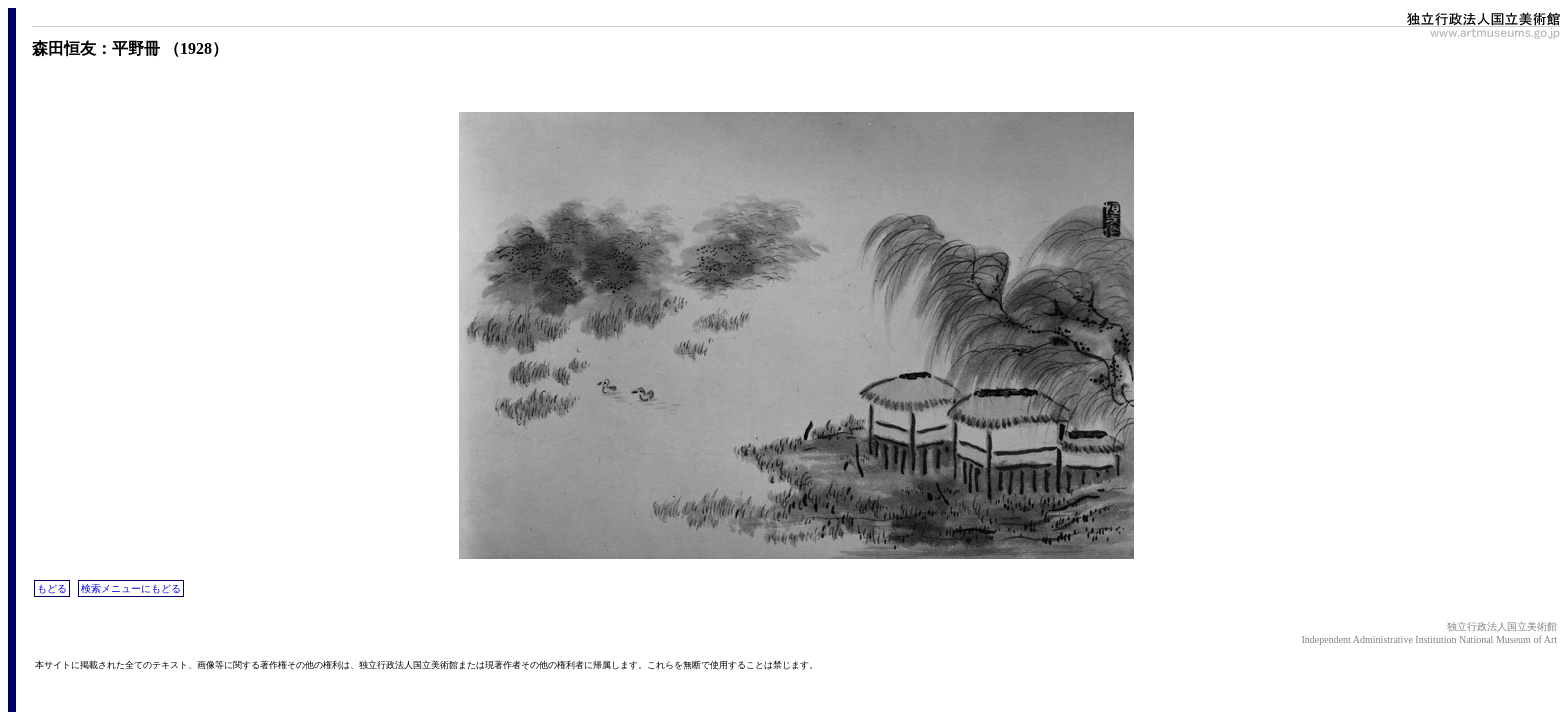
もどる (52, 588)
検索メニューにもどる (131, 588)
